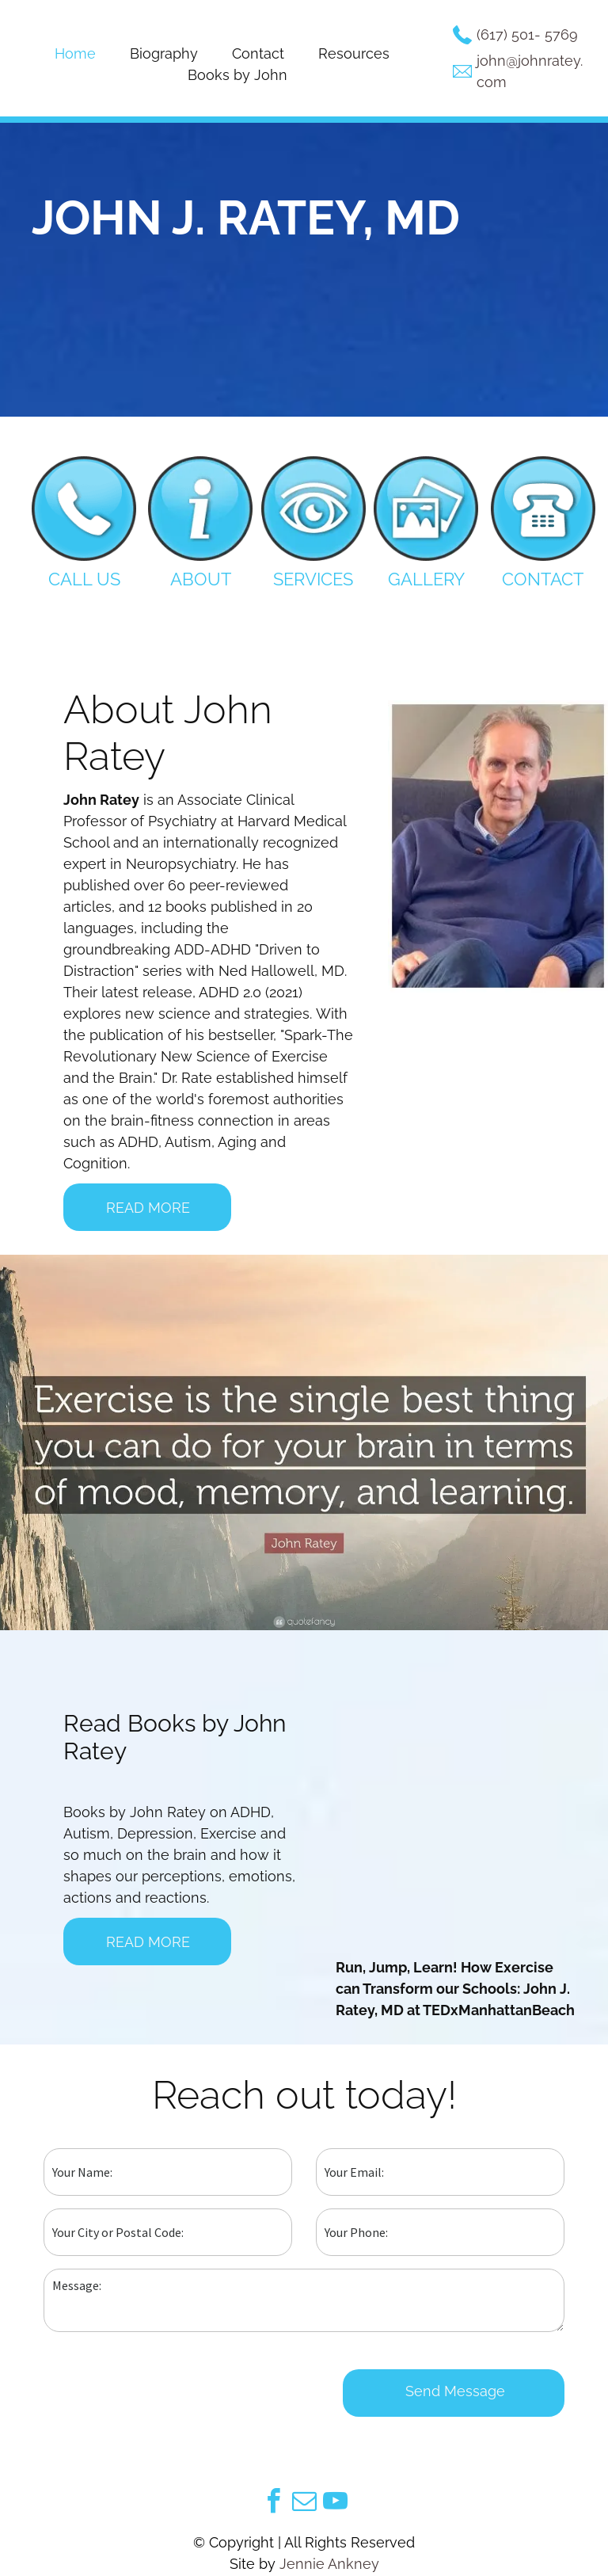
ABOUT (200, 579)
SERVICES (313, 579)
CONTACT (542, 579)
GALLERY (426, 579)
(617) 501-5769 (527, 34)
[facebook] (273, 2503)
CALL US (84, 579)
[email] (304, 2503)
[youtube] (335, 2503)
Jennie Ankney (329, 2563)
